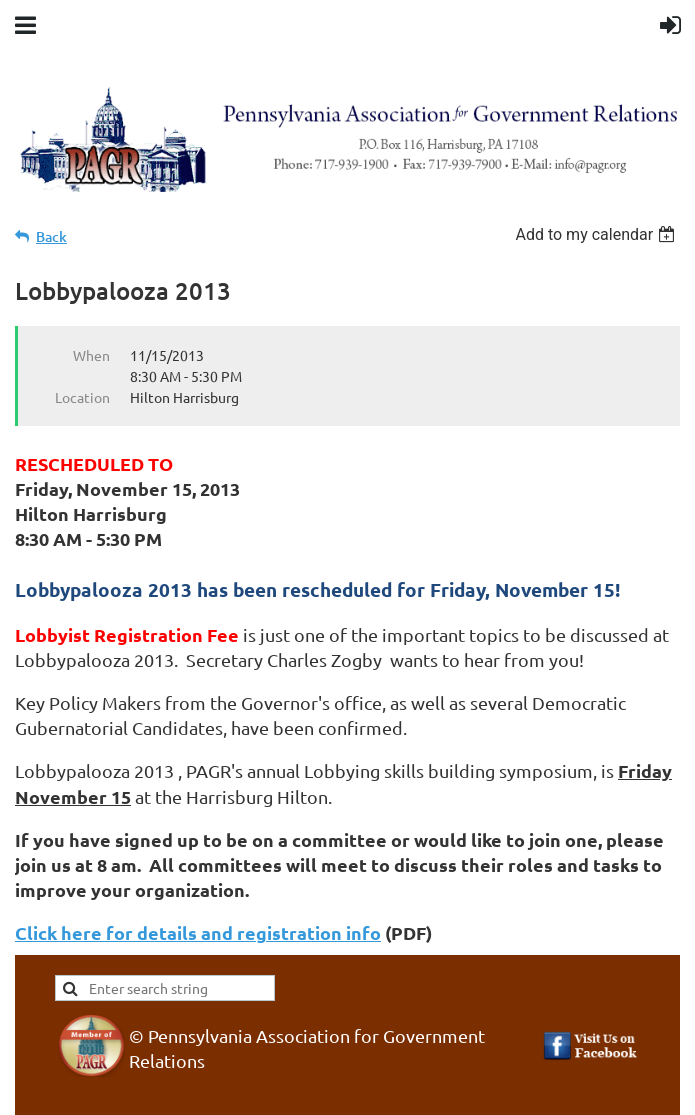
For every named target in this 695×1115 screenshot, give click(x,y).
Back (51, 236)
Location (82, 397)
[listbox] (597, 234)
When (91, 355)
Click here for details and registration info (198, 932)
